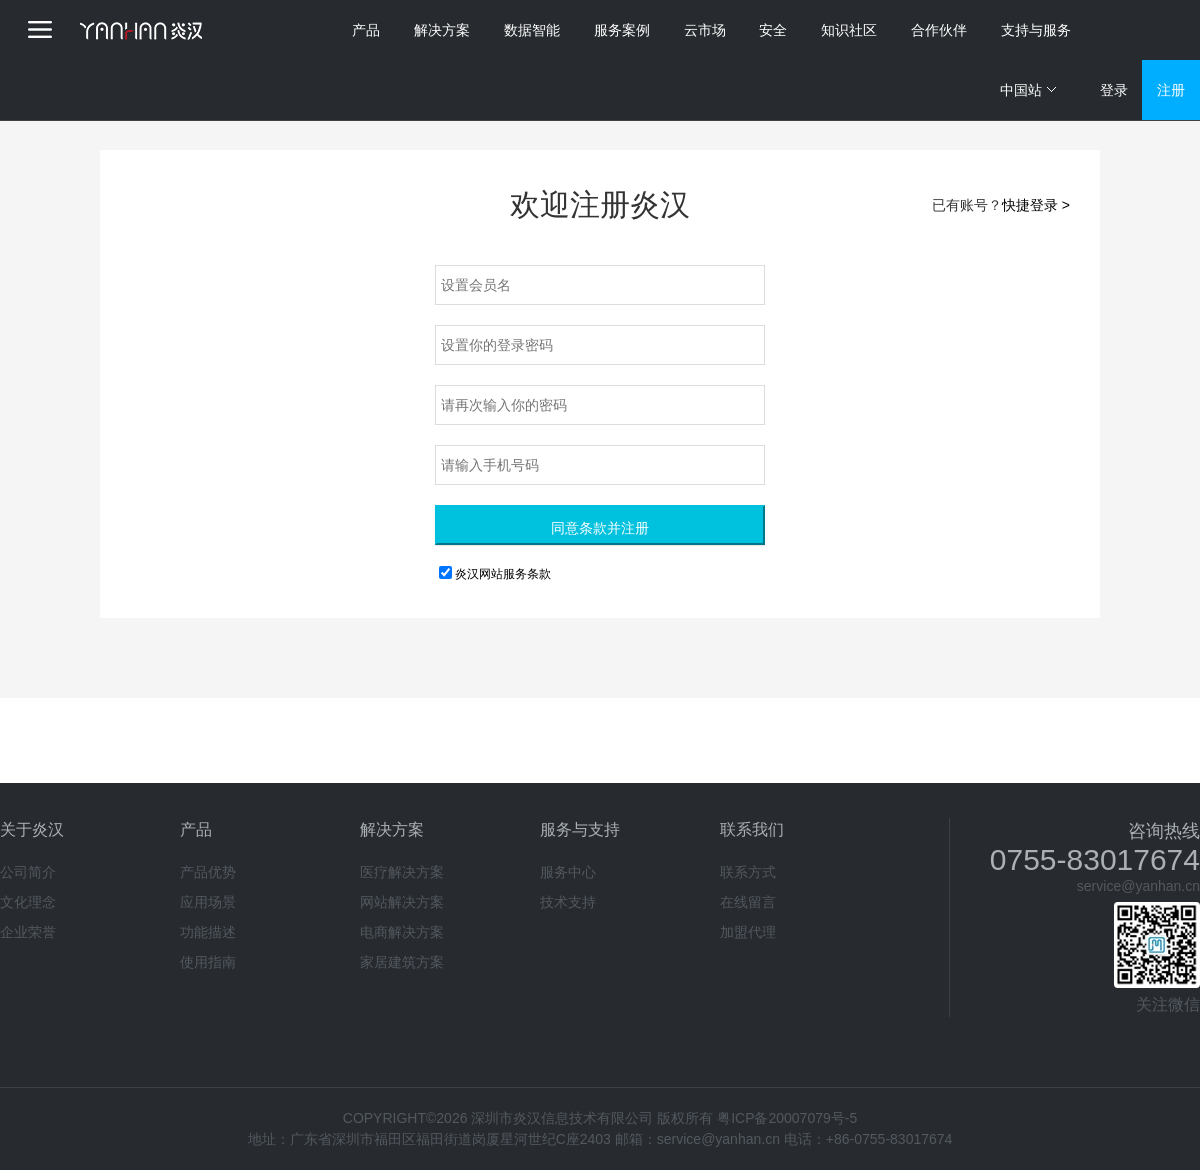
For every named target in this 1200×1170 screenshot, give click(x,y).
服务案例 (622, 30)
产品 (366, 30)
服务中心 (568, 872)
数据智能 (532, 30)
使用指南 (208, 962)
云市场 (705, 30)
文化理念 (28, 902)
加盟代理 (748, 932)
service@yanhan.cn (1138, 886)
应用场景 (208, 902)
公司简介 (28, 872)
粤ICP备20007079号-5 (787, 1118)
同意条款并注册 (600, 528)
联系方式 (748, 872)
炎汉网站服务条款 (503, 574)
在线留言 (748, 902)
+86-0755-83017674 (889, 1139)
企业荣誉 (28, 932)
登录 (1114, 90)
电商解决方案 (402, 932)
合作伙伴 (939, 30)
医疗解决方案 (402, 872)
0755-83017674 (1095, 859)
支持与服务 (1036, 30)
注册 (1171, 90)
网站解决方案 (402, 902)
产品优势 (208, 872)
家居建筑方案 (402, 962)
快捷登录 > (1036, 205)
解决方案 (442, 30)
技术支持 (568, 902)
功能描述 (208, 932)
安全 (773, 30)
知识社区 (849, 30)
